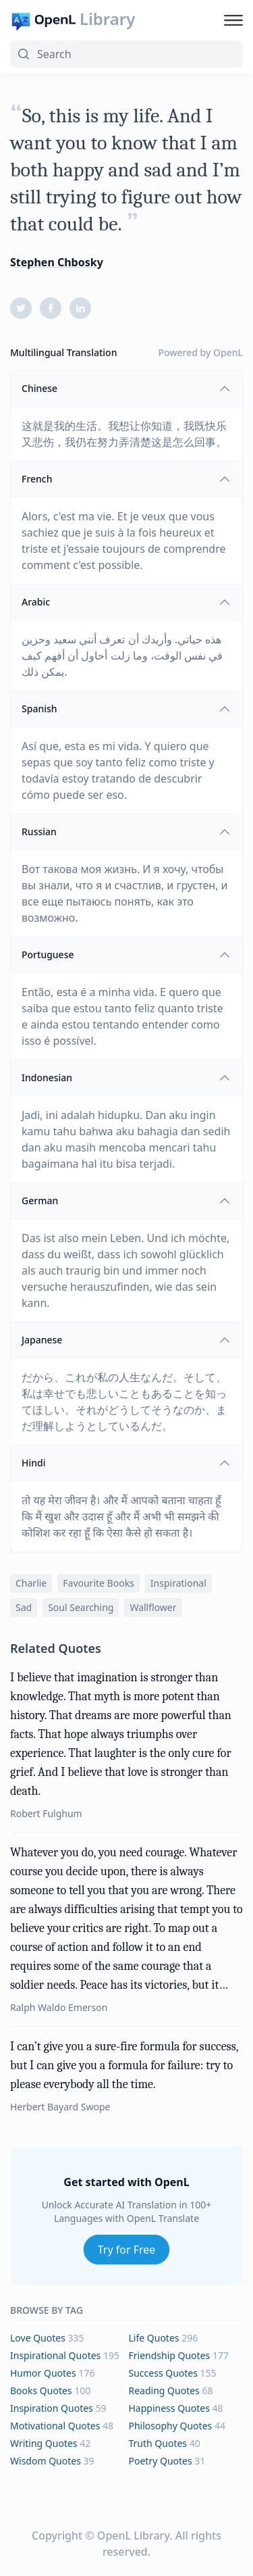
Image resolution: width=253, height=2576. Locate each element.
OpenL (228, 352)
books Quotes (41, 2390)
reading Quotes (164, 2390)
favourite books (98, 1583)
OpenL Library (133, 2535)
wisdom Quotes (45, 2460)
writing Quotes (44, 2443)
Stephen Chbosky (56, 262)
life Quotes (154, 2337)
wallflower (153, 1607)
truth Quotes (158, 2443)
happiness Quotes (169, 2408)
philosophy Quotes (171, 2425)
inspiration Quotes (51, 2408)
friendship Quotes (169, 2355)
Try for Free (127, 2249)
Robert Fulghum (46, 1813)
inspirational (178, 1583)
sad (24, 1607)
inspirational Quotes (55, 2355)
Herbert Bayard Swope (60, 2106)
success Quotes (163, 2373)
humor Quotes (43, 2373)
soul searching (80, 1607)
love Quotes (37, 2337)
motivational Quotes (55, 2425)
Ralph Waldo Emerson (58, 2007)
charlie (31, 1583)
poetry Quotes (160, 2460)
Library (107, 19)
